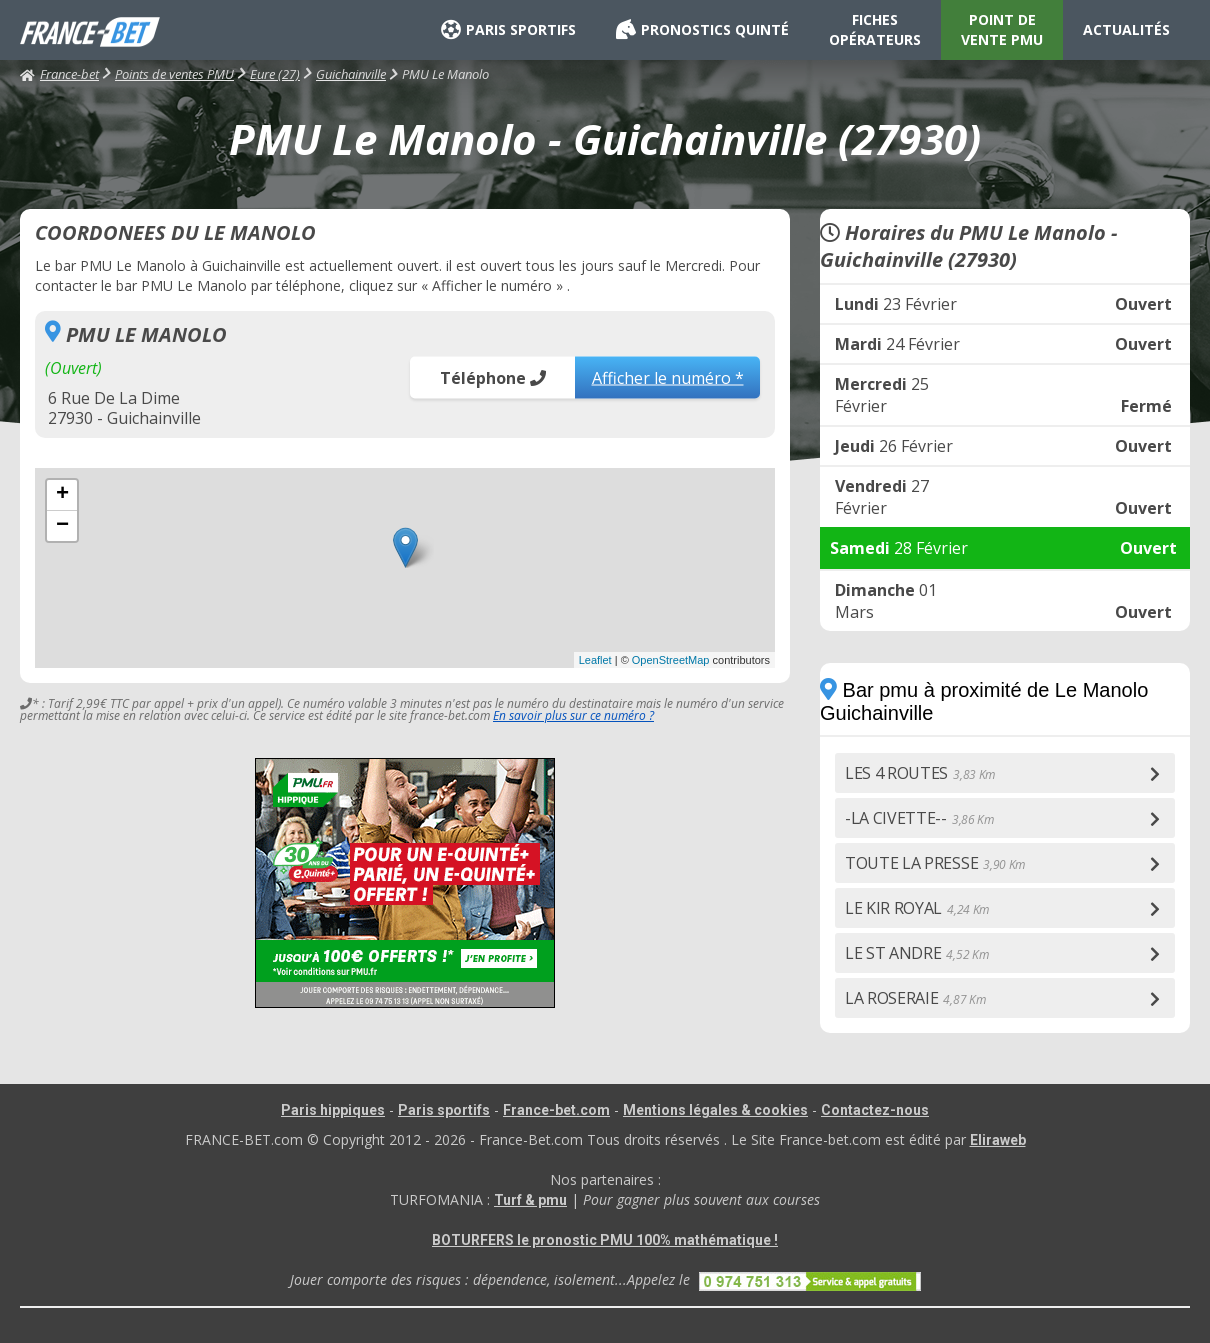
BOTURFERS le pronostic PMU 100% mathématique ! (605, 1240)
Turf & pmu (530, 1200)
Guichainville (351, 74)
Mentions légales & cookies (715, 1110)
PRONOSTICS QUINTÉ (702, 30)
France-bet (59, 74)
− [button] (62, 526)
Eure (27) (275, 74)
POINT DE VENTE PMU (1002, 29)
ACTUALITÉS (1126, 29)
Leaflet (595, 660)
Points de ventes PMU (174, 74)
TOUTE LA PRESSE (935, 863)
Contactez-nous (875, 1110)
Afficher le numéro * (668, 377)
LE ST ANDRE (916, 953)
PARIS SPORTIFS (508, 30)
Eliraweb (998, 1140)
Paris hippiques (333, 1110)
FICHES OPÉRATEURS (875, 29)
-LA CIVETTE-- (919, 818)
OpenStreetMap (671, 660)
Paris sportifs (444, 1110)
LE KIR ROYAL (917, 908)
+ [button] (62, 495)
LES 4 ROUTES (920, 773)
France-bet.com (556, 1110)
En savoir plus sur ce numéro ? (573, 715)
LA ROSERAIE (915, 998)
